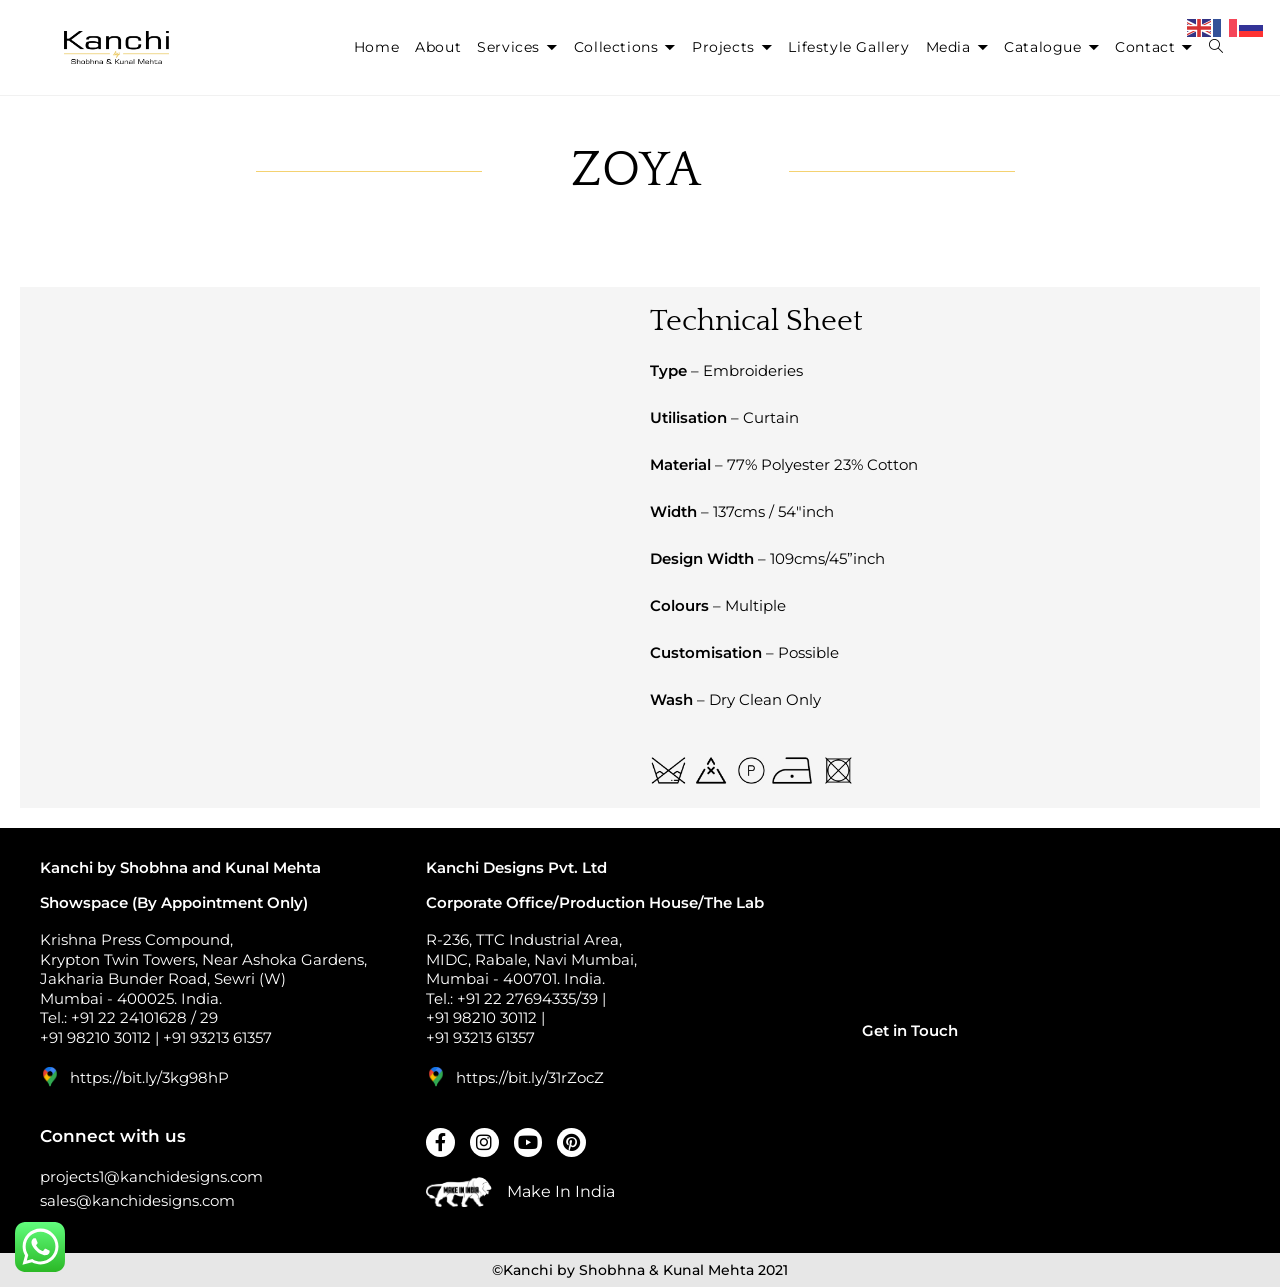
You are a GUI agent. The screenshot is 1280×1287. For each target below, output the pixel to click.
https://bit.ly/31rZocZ (530, 1077)
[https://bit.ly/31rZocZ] (436, 1077)
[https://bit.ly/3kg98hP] (50, 1077)
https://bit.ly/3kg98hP (149, 1077)
